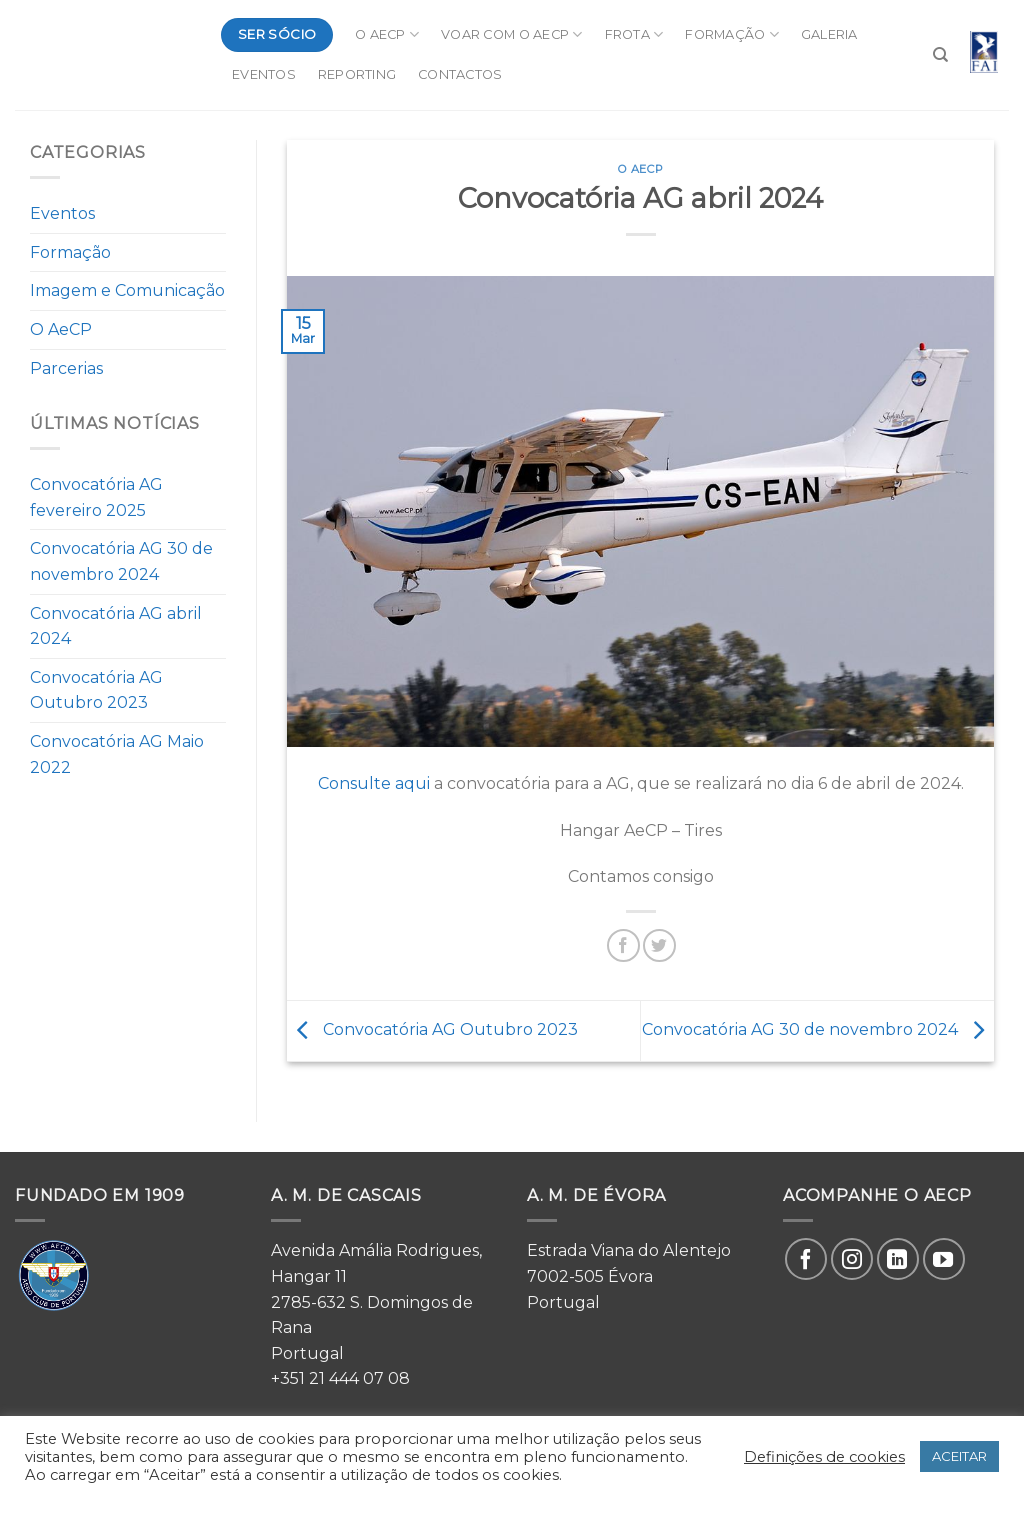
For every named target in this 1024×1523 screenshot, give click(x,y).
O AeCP (387, 34)
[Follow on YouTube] (944, 1259)
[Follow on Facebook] (806, 1259)
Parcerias (66, 368)
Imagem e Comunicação (127, 290)
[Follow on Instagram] (852, 1259)
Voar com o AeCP (511, 34)
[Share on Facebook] (623, 945)
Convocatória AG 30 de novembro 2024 (121, 561)
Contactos (460, 74)
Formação (732, 34)
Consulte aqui (374, 783)
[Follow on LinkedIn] (898, 1259)
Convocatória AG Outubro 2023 (96, 690)
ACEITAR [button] (959, 1456)
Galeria (829, 34)
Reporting (357, 74)
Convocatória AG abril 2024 (116, 626)
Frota (634, 34)
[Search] (940, 55)
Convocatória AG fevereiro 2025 (96, 497)
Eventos (264, 74)
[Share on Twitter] (659, 945)
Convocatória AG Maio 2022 (117, 754)
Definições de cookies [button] (824, 1457)
